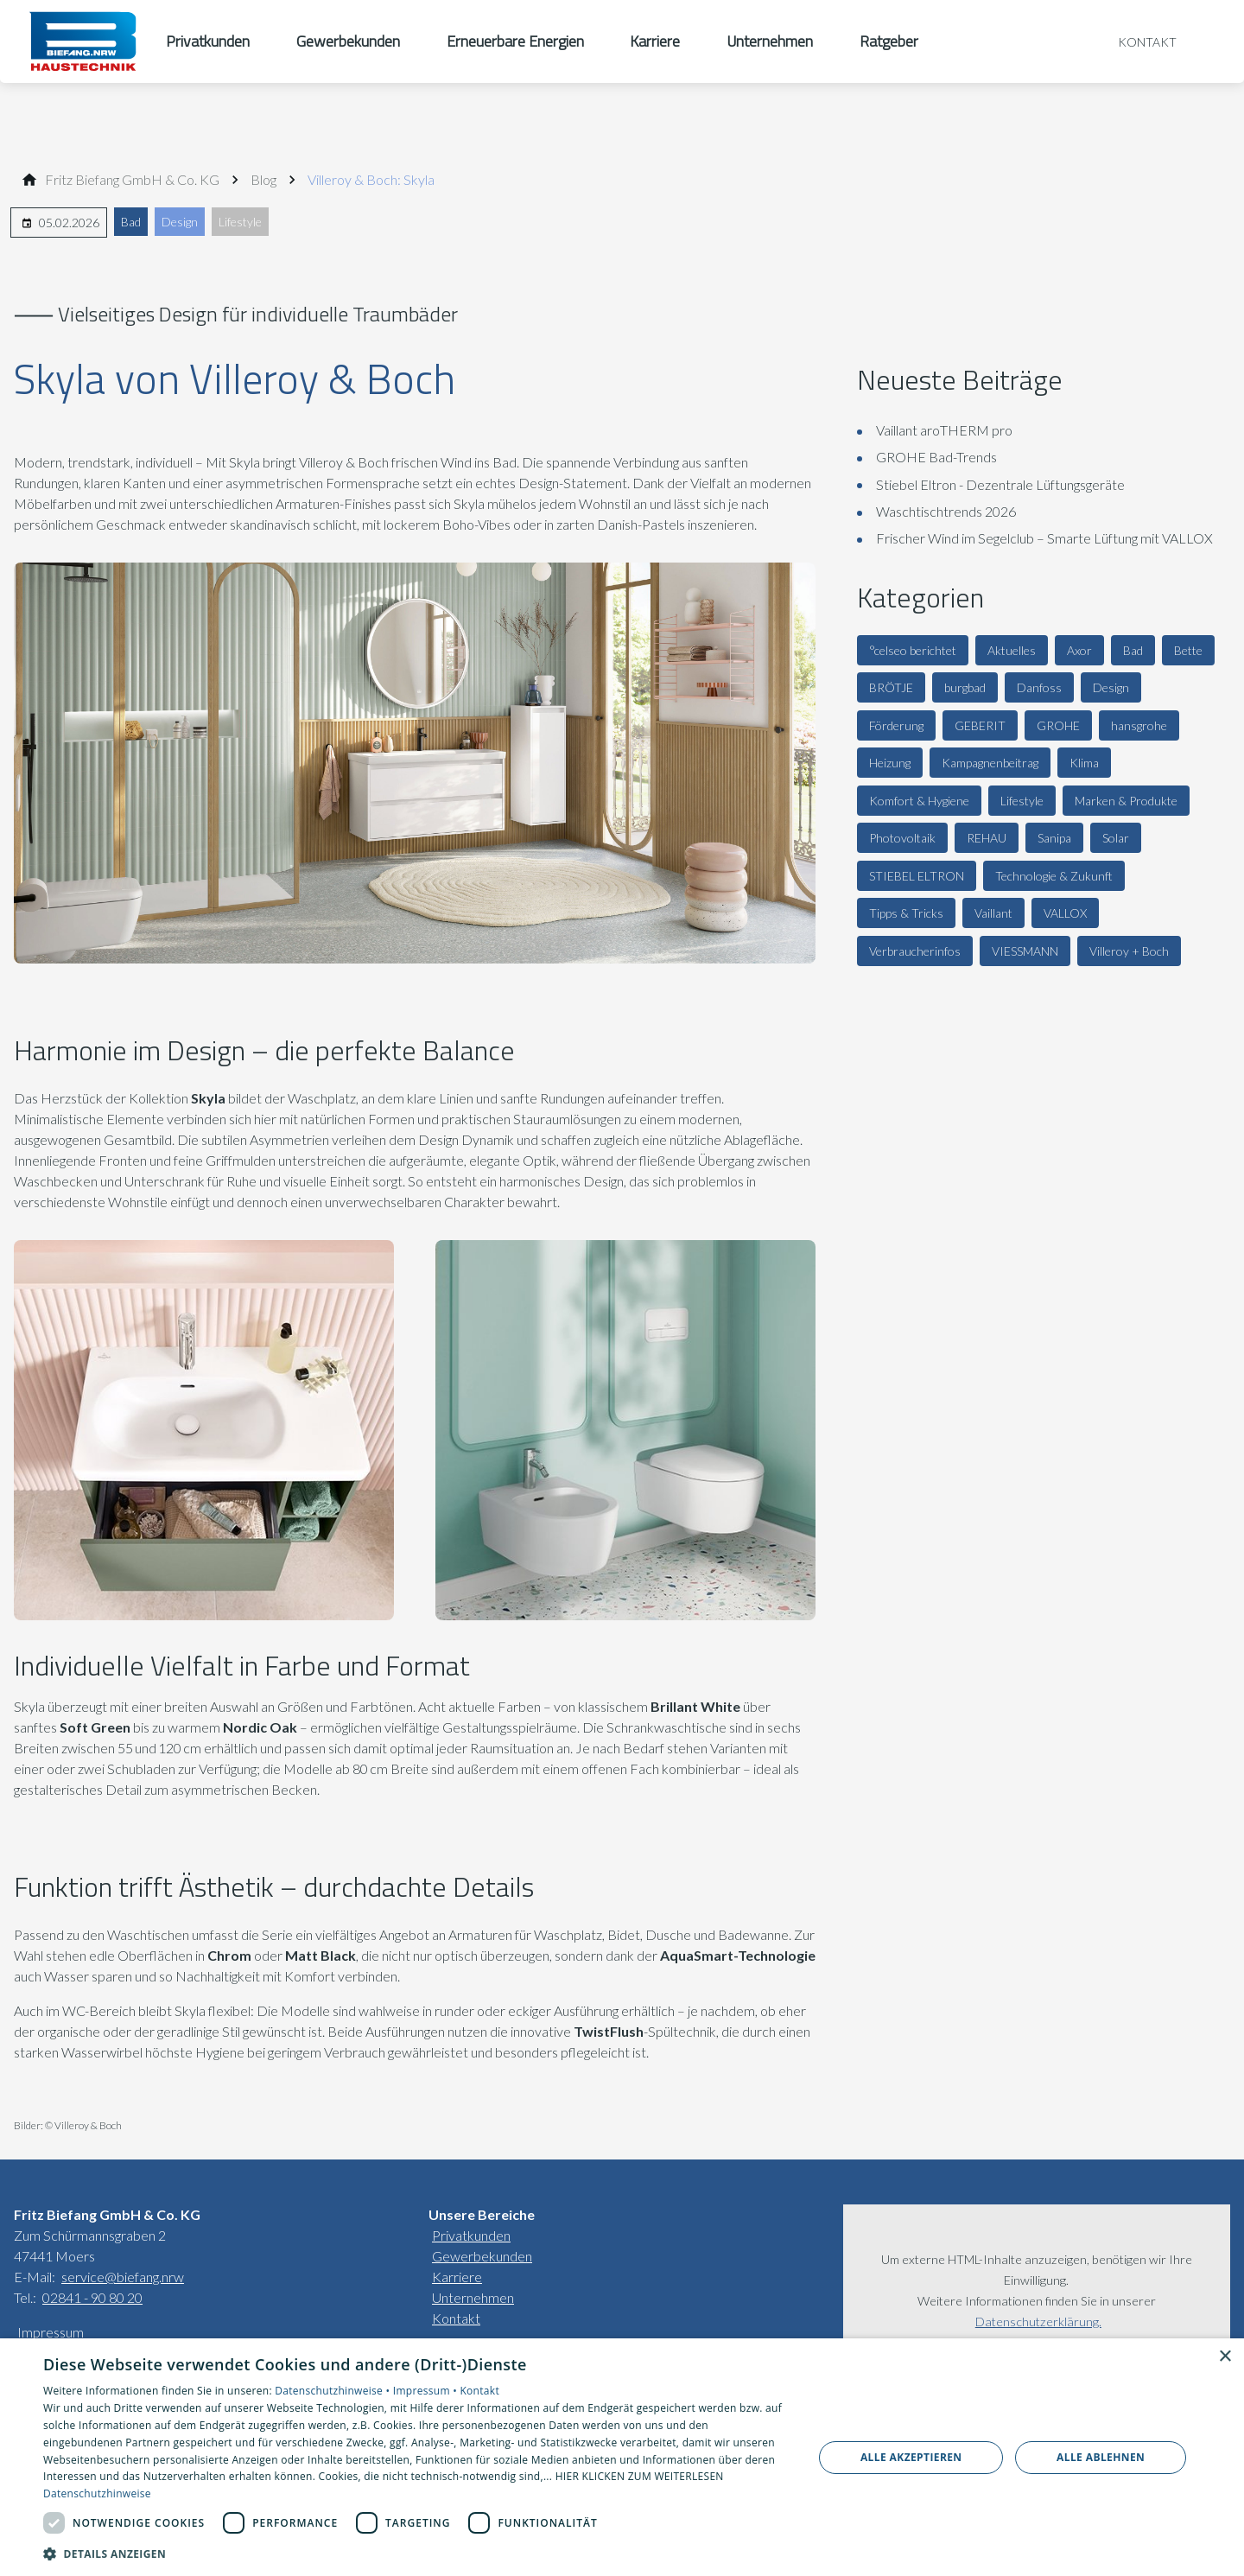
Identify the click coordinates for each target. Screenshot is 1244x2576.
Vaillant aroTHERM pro (944, 430)
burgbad (965, 687)
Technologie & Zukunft (1054, 875)
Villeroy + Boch (1129, 951)
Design (180, 221)
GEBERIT (980, 725)
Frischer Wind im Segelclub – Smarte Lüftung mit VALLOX (1044, 538)
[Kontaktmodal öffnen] (1135, 41)
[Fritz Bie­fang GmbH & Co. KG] (132, 180)
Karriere (457, 2276)
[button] (416, 2553)
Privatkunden (471, 2235)
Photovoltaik (902, 837)
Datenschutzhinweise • (333, 2390)
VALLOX (1065, 913)
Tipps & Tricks (906, 913)
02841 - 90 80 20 (92, 2297)
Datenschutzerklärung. (1038, 2321)
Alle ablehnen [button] (1101, 2457)
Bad (131, 221)
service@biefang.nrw (122, 2276)
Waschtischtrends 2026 (946, 511)
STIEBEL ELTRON (916, 875)
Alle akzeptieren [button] (911, 2457)
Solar (1115, 837)
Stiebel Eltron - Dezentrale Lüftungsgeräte (1000, 484)
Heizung (890, 762)
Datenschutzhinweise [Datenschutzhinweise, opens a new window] (97, 2493)
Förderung (896, 725)
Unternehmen (473, 2297)
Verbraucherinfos (915, 951)
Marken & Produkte (1126, 800)
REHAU (986, 837)
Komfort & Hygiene (919, 800)
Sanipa (1054, 837)
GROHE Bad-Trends (936, 456)
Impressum (50, 2332)
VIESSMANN (1025, 951)
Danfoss (1039, 687)
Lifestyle (240, 221)
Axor (1079, 650)
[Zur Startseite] (83, 41)
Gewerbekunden (482, 2256)
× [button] (1224, 2356)
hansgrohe (1139, 725)
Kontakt (456, 2318)
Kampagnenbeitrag (990, 762)
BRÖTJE (891, 687)
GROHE (1058, 725)
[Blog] (263, 180)
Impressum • (426, 2390)
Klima (1084, 762)
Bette (1188, 650)
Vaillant (993, 913)
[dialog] (622, 2457)
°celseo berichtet (912, 650)
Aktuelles (1011, 650)
